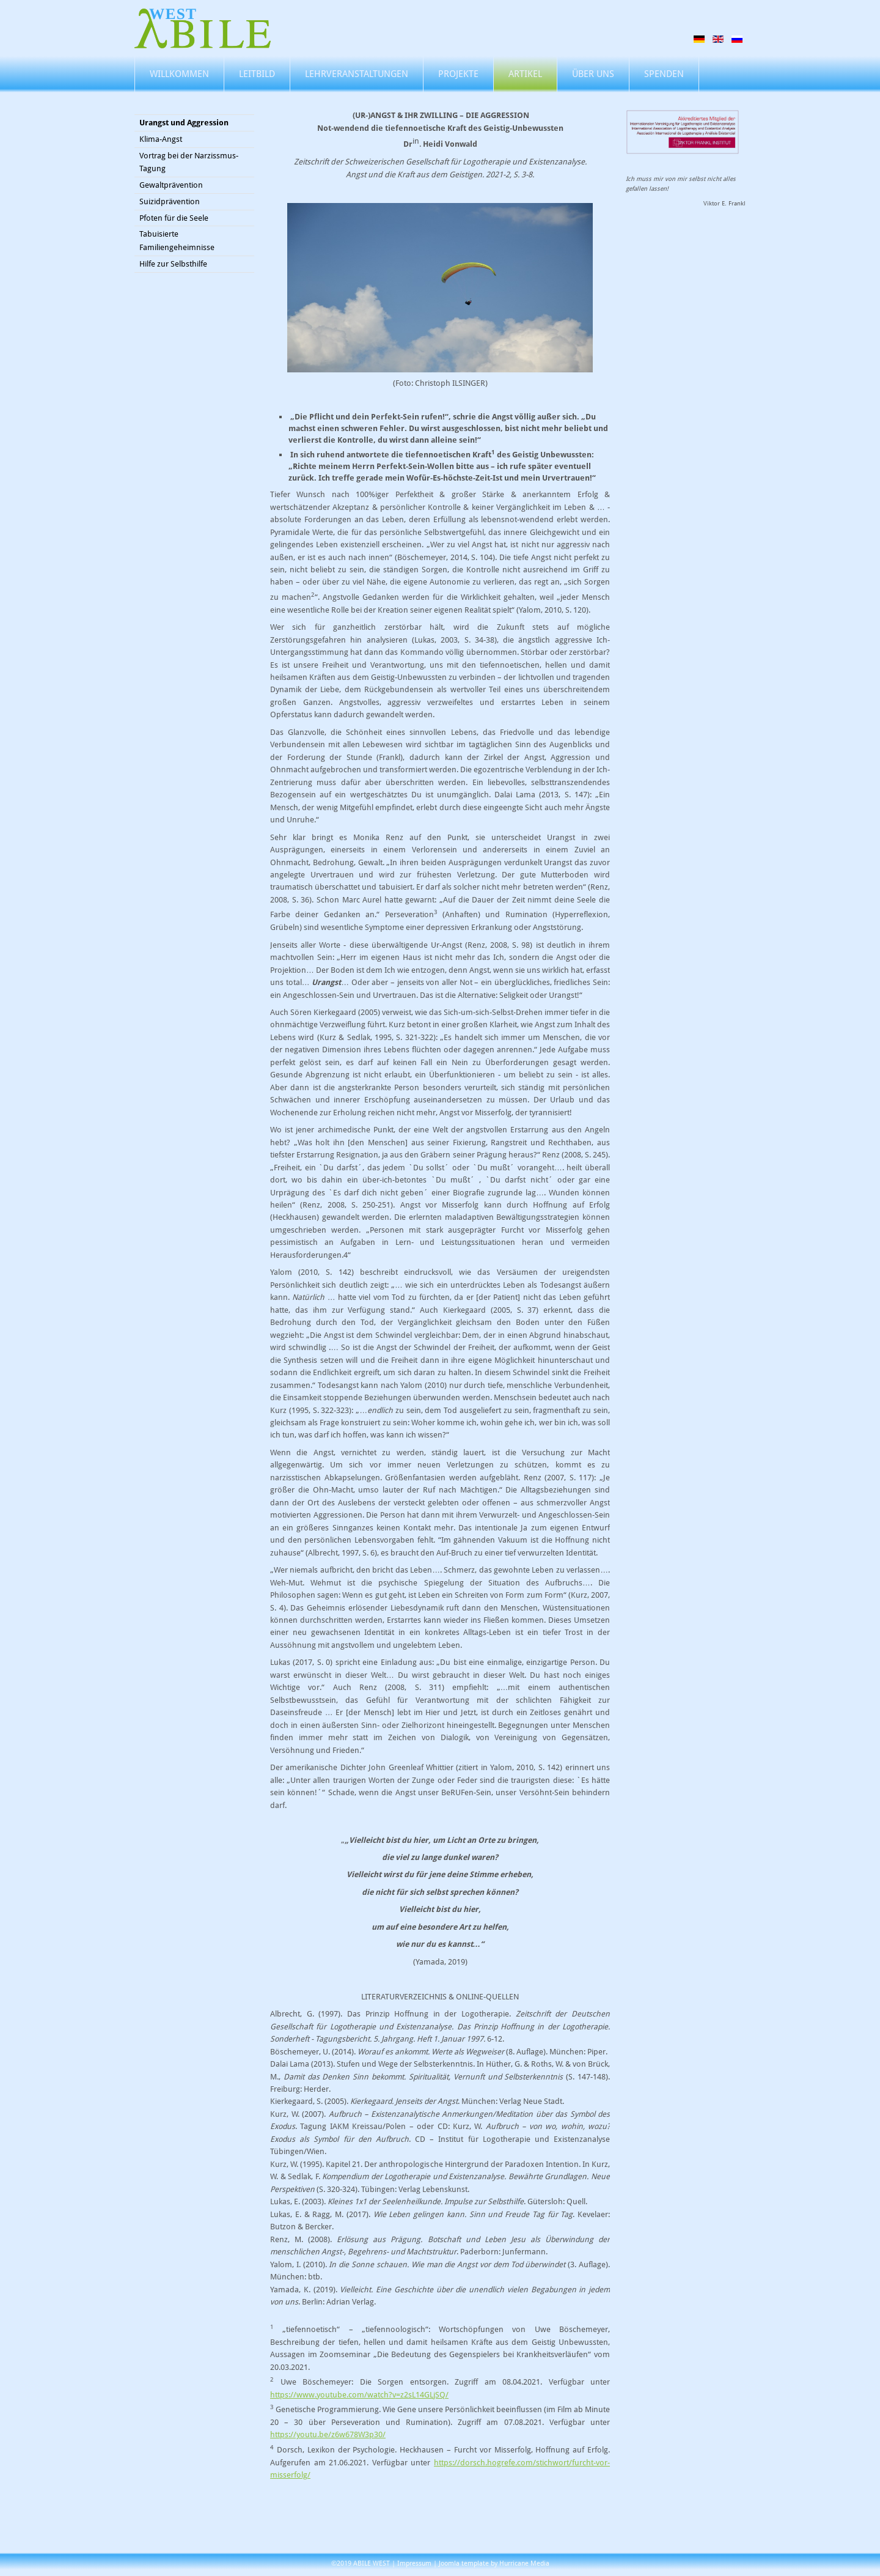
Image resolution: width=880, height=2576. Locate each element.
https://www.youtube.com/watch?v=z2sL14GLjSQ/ (359, 2394)
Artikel (525, 73)
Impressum (414, 2563)
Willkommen (179, 73)
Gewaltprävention (171, 185)
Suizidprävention (169, 201)
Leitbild (257, 73)
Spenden (664, 73)
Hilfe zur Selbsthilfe (173, 263)
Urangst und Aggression (184, 122)
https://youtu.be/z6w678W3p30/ (328, 2434)
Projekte (458, 73)
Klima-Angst (160, 139)
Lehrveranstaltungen (356, 73)
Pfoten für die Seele (173, 218)
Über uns (593, 73)
